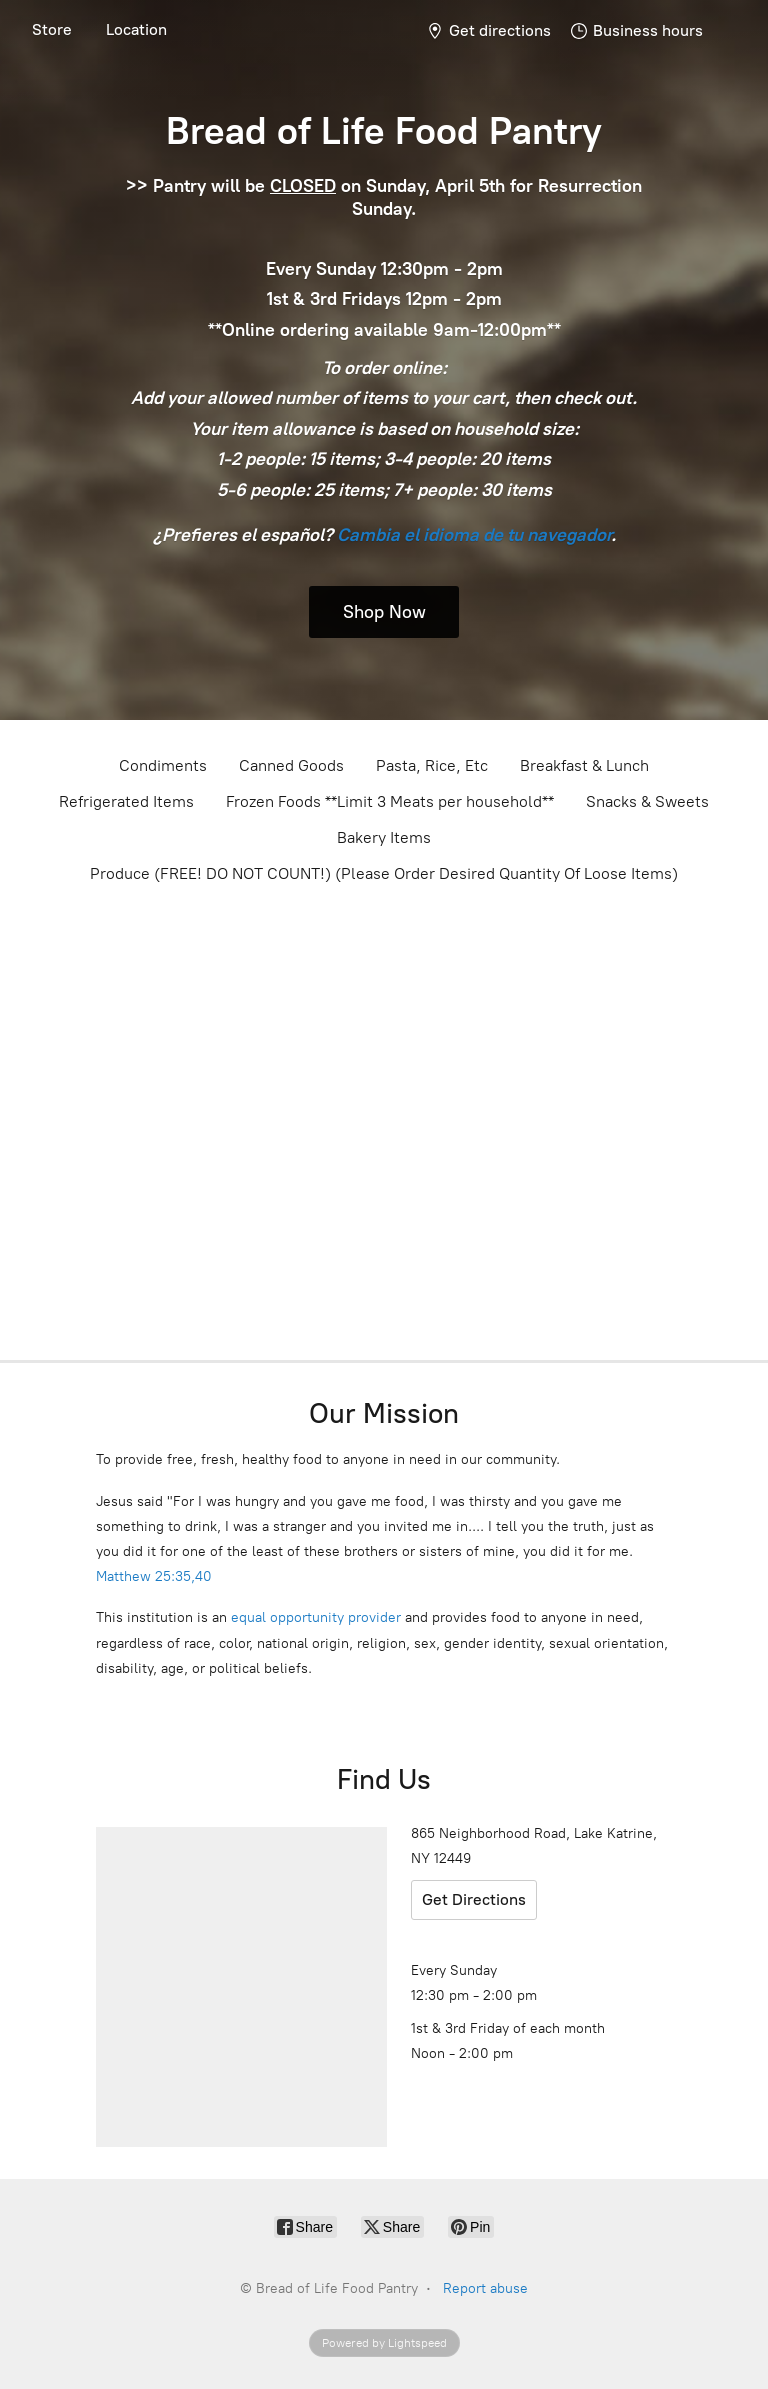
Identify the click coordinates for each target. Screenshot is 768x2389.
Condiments (163, 765)
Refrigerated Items (126, 801)
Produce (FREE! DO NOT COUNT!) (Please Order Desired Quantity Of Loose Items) (384, 873)
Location (136, 29)
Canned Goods (291, 765)
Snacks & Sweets (647, 801)
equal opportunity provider (316, 1617)
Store (52, 29)
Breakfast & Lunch (584, 765)
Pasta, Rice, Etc (432, 765)
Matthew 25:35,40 (154, 1576)
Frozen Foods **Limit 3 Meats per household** (390, 801)
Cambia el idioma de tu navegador (474, 535)
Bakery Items (384, 837)
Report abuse (485, 2288)
